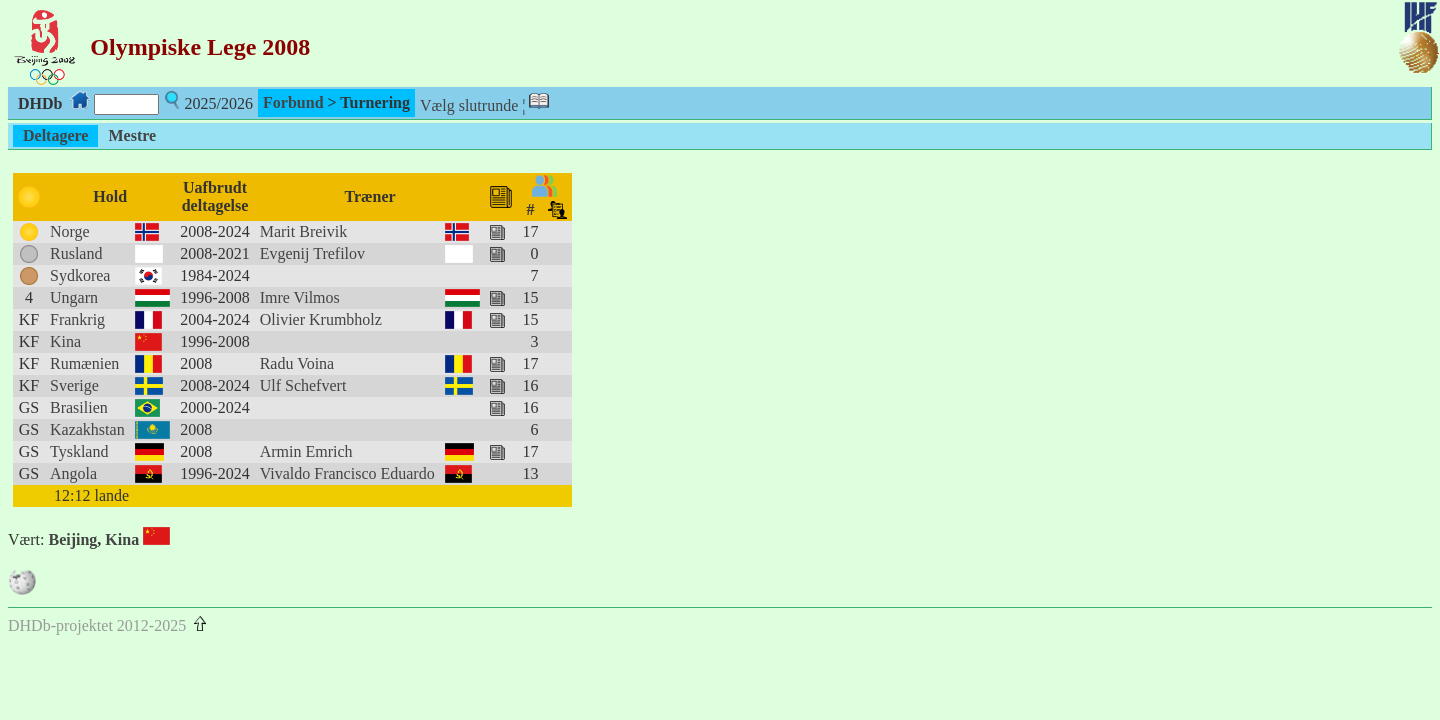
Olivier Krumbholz (321, 319)
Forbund (293, 102)
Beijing (72, 539)
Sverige (74, 385)
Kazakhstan (87, 429)
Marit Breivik (304, 231)
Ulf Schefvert (303, 385)
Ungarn (74, 297)
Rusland (76, 253)
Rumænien (84, 363)
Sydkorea (80, 275)
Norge (70, 231)
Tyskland (79, 451)
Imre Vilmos (300, 297)
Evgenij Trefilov (312, 253)
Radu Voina (297, 363)
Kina (65, 341)
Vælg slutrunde (469, 105)
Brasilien (79, 407)
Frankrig (77, 319)
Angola (73, 473)
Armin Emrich (306, 451)
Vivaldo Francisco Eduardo (347, 473)
